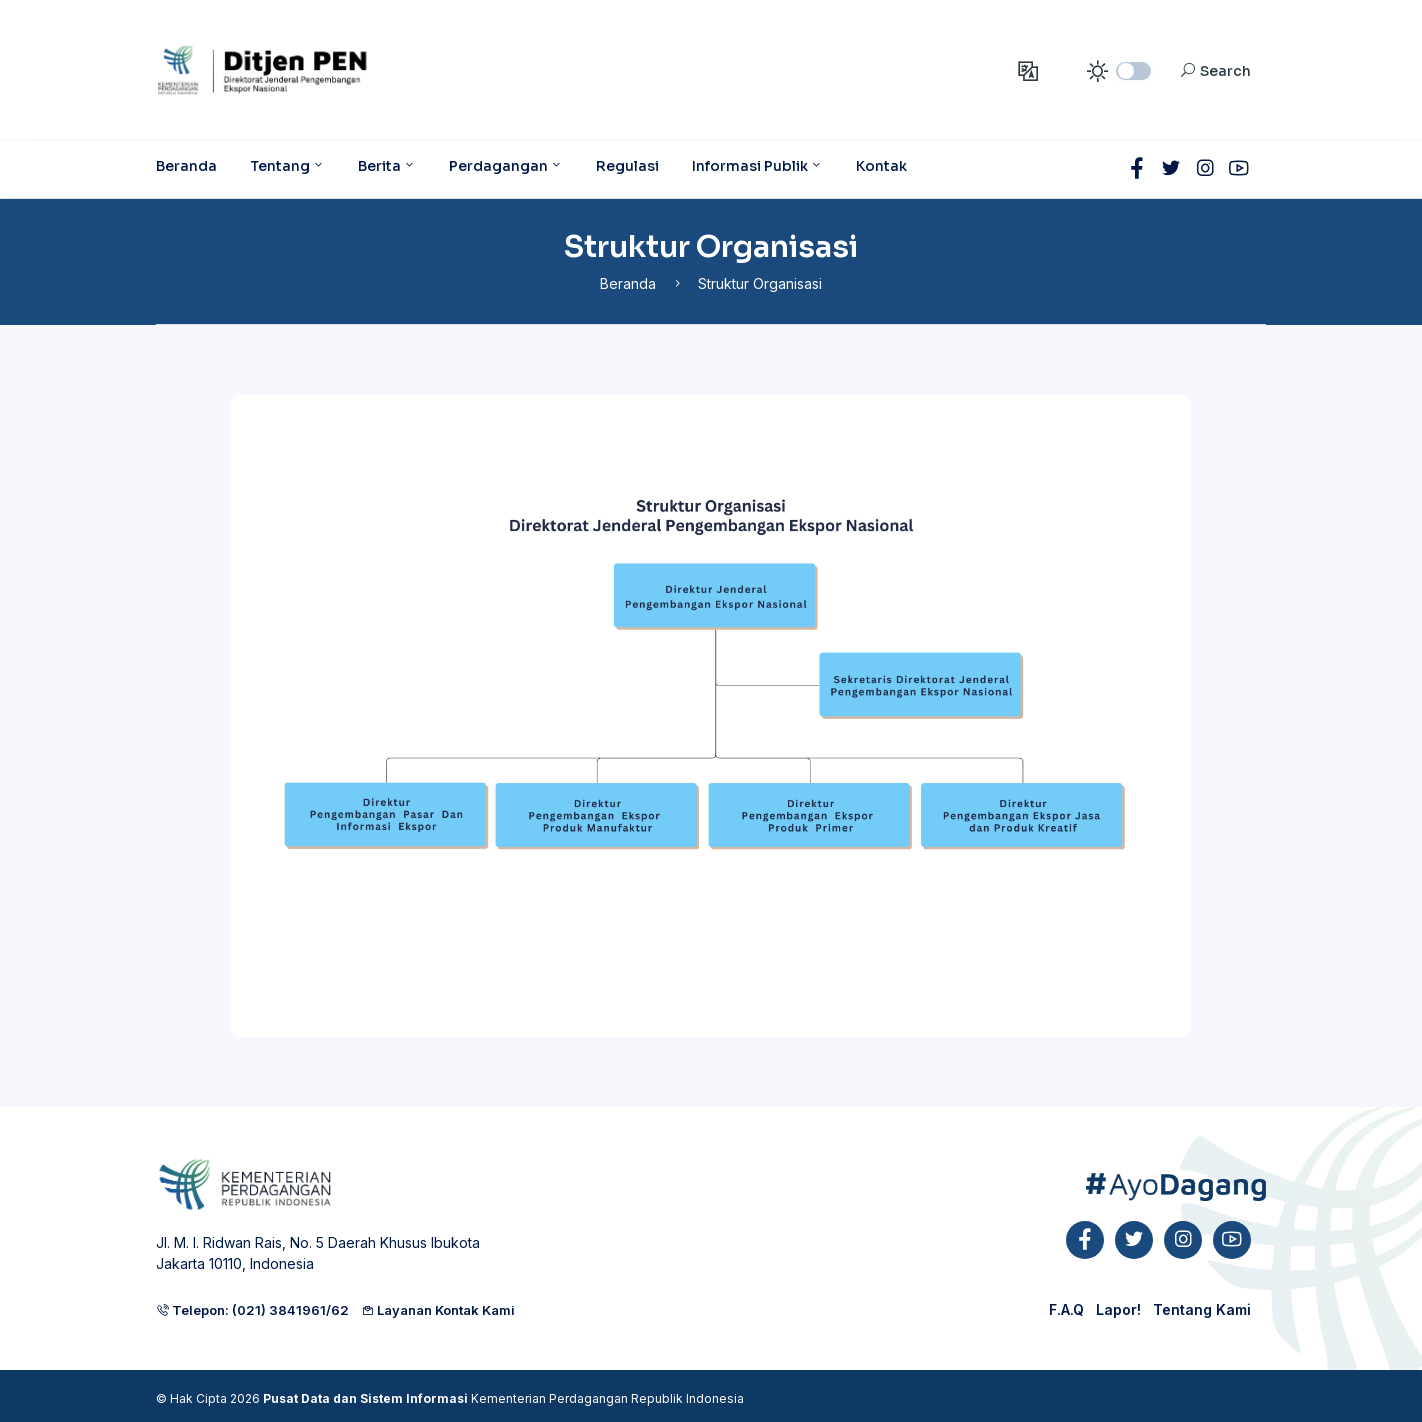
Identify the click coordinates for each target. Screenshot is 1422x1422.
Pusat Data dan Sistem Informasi (365, 1398)
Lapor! (1118, 1309)
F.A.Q (1066, 1309)
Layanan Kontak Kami (438, 1310)
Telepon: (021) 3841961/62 (252, 1310)
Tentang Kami (1202, 1309)
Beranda (628, 283)
